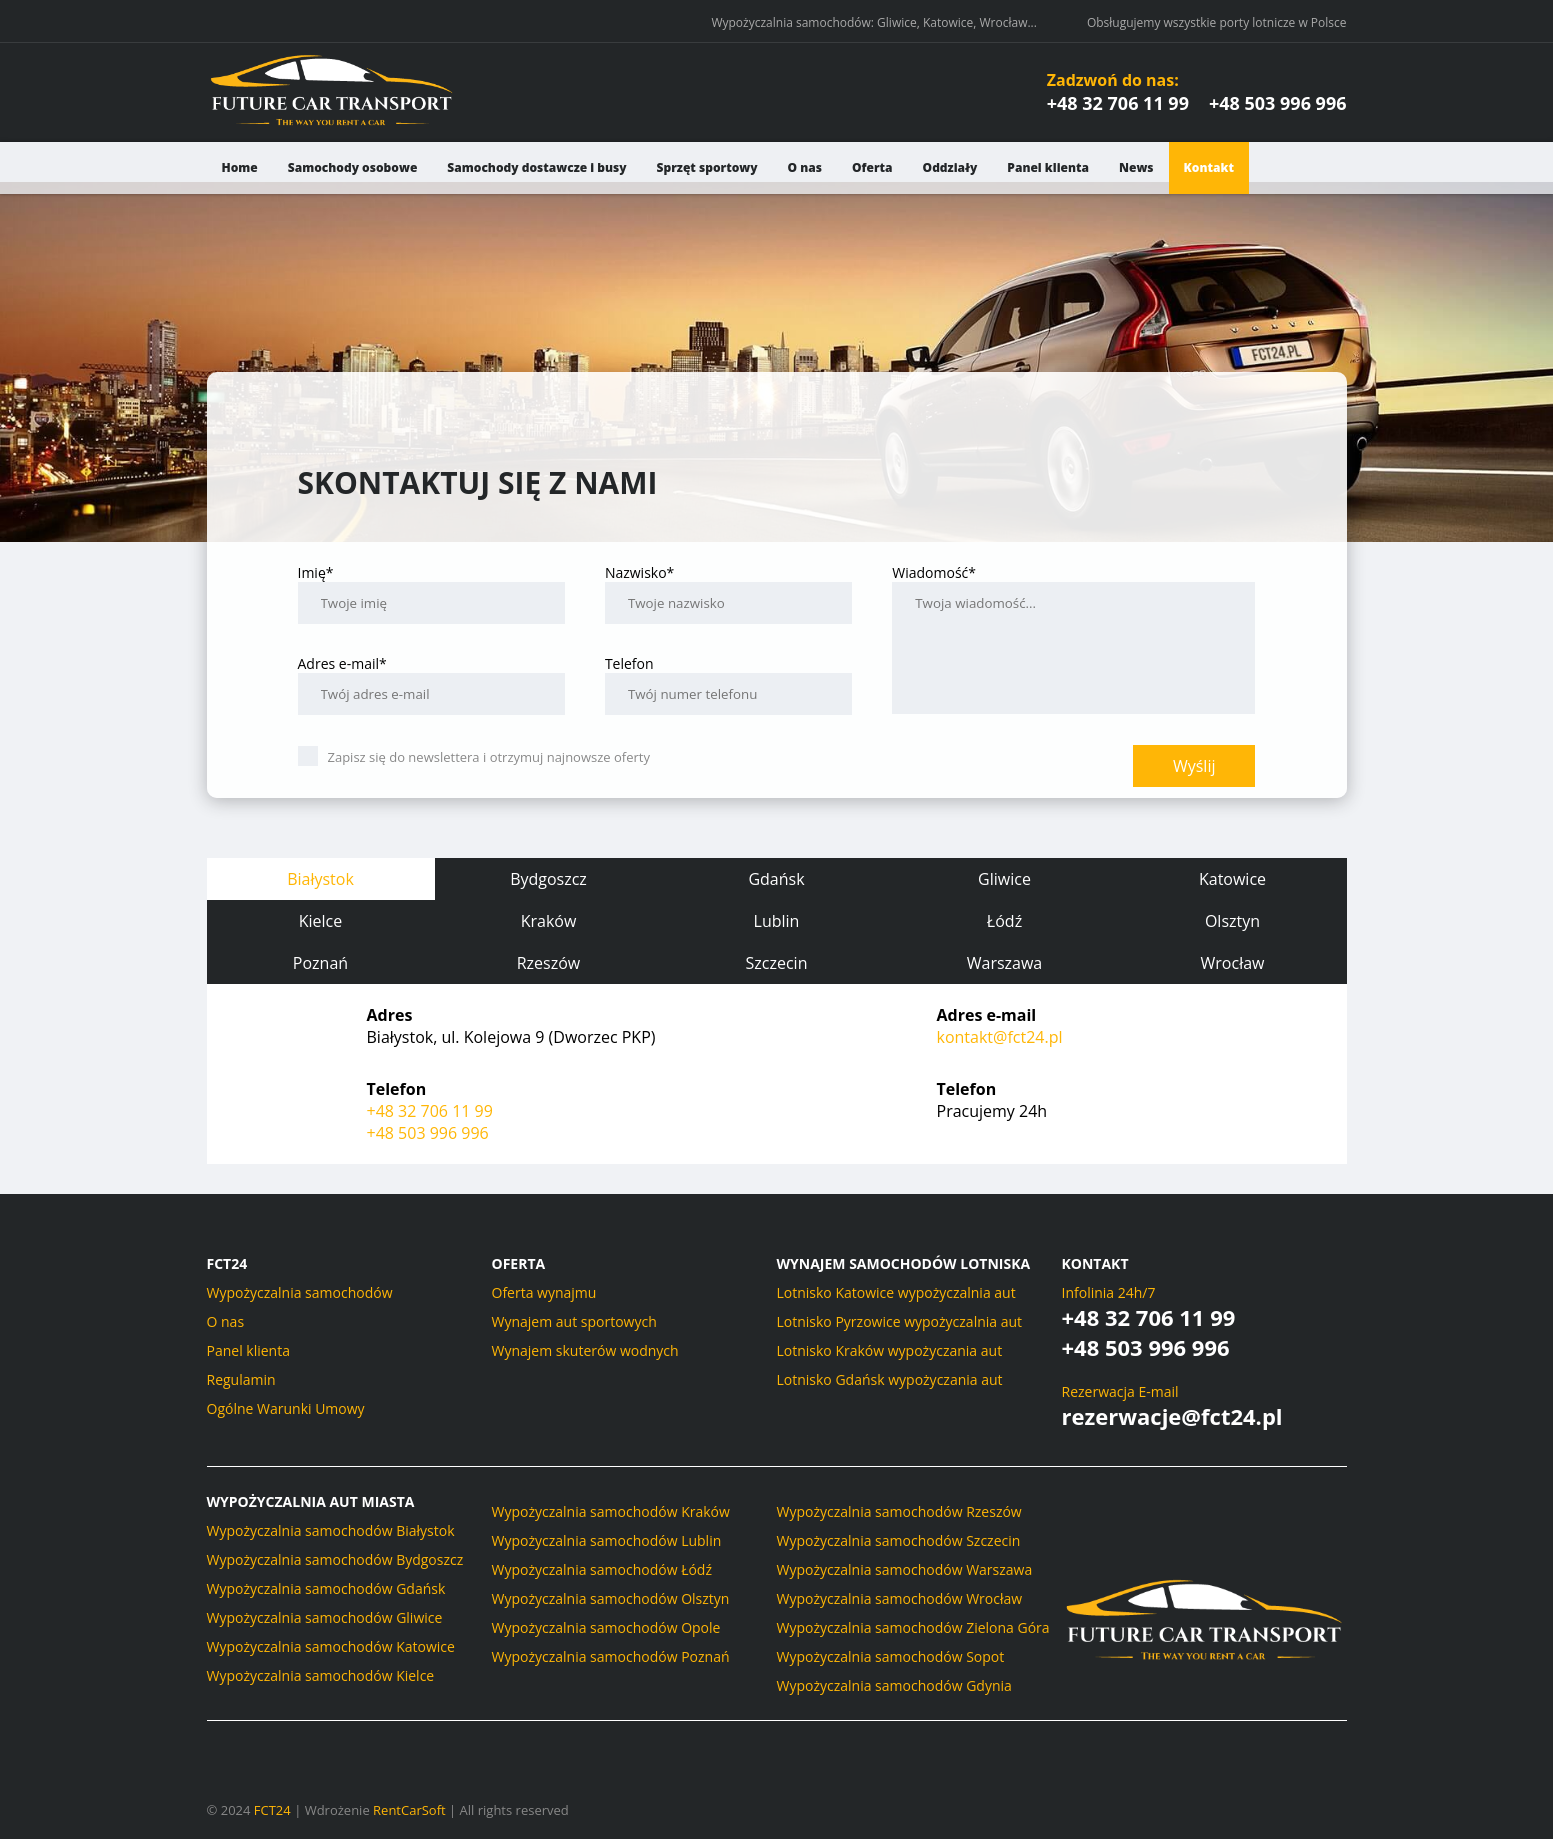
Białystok (320, 879)
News (1136, 167)
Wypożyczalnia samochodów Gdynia (894, 1685)
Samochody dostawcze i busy (536, 167)
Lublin (777, 921)
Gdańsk (776, 879)
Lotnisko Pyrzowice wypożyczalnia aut (900, 1321)
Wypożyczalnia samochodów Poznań (611, 1656)
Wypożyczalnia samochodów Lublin (607, 1540)
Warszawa (1005, 963)
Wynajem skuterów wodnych (585, 1350)
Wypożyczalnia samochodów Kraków (611, 1511)
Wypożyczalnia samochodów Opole (606, 1627)
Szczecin (777, 963)
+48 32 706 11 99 (1118, 103)
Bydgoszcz (548, 879)
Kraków (549, 921)
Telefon (728, 684)
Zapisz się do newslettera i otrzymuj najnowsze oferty (474, 757)
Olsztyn (1232, 921)
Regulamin (241, 1379)
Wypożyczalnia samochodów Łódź (602, 1569)
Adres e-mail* (431, 684)
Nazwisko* (728, 593)
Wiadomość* (1073, 638)
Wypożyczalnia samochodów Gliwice (325, 1617)
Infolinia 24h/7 (1109, 1292)
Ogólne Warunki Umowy (286, 1408)
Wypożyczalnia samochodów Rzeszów (899, 1511)
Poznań (320, 963)
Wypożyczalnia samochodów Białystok (331, 1530)
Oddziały (950, 167)
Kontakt (1209, 167)
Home (240, 167)
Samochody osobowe (353, 167)
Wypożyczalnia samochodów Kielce (321, 1675)
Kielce (321, 921)
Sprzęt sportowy (707, 167)
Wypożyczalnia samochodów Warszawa (905, 1569)
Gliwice (1004, 879)
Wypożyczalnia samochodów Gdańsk (326, 1588)
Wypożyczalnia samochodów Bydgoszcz (335, 1559)
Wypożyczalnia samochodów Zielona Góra (913, 1627)
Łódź (1004, 921)
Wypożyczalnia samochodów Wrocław (900, 1598)
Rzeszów (549, 963)
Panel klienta (1048, 167)
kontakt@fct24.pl (1000, 1037)
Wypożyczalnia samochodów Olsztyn (611, 1598)
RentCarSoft (409, 1810)
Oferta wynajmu (544, 1292)
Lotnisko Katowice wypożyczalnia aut (896, 1292)
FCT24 (272, 1810)
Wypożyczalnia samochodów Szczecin (899, 1540)
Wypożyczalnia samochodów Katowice (331, 1646)
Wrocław (1233, 963)
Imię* (431, 593)
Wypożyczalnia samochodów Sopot (891, 1656)
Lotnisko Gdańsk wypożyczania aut (890, 1379)
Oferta (872, 167)
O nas (805, 167)
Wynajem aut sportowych (574, 1321)
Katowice (1232, 879)
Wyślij (1194, 766)
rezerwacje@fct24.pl (1172, 1416)
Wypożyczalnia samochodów (300, 1292)
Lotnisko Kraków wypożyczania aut (890, 1350)
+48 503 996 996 (1278, 103)
